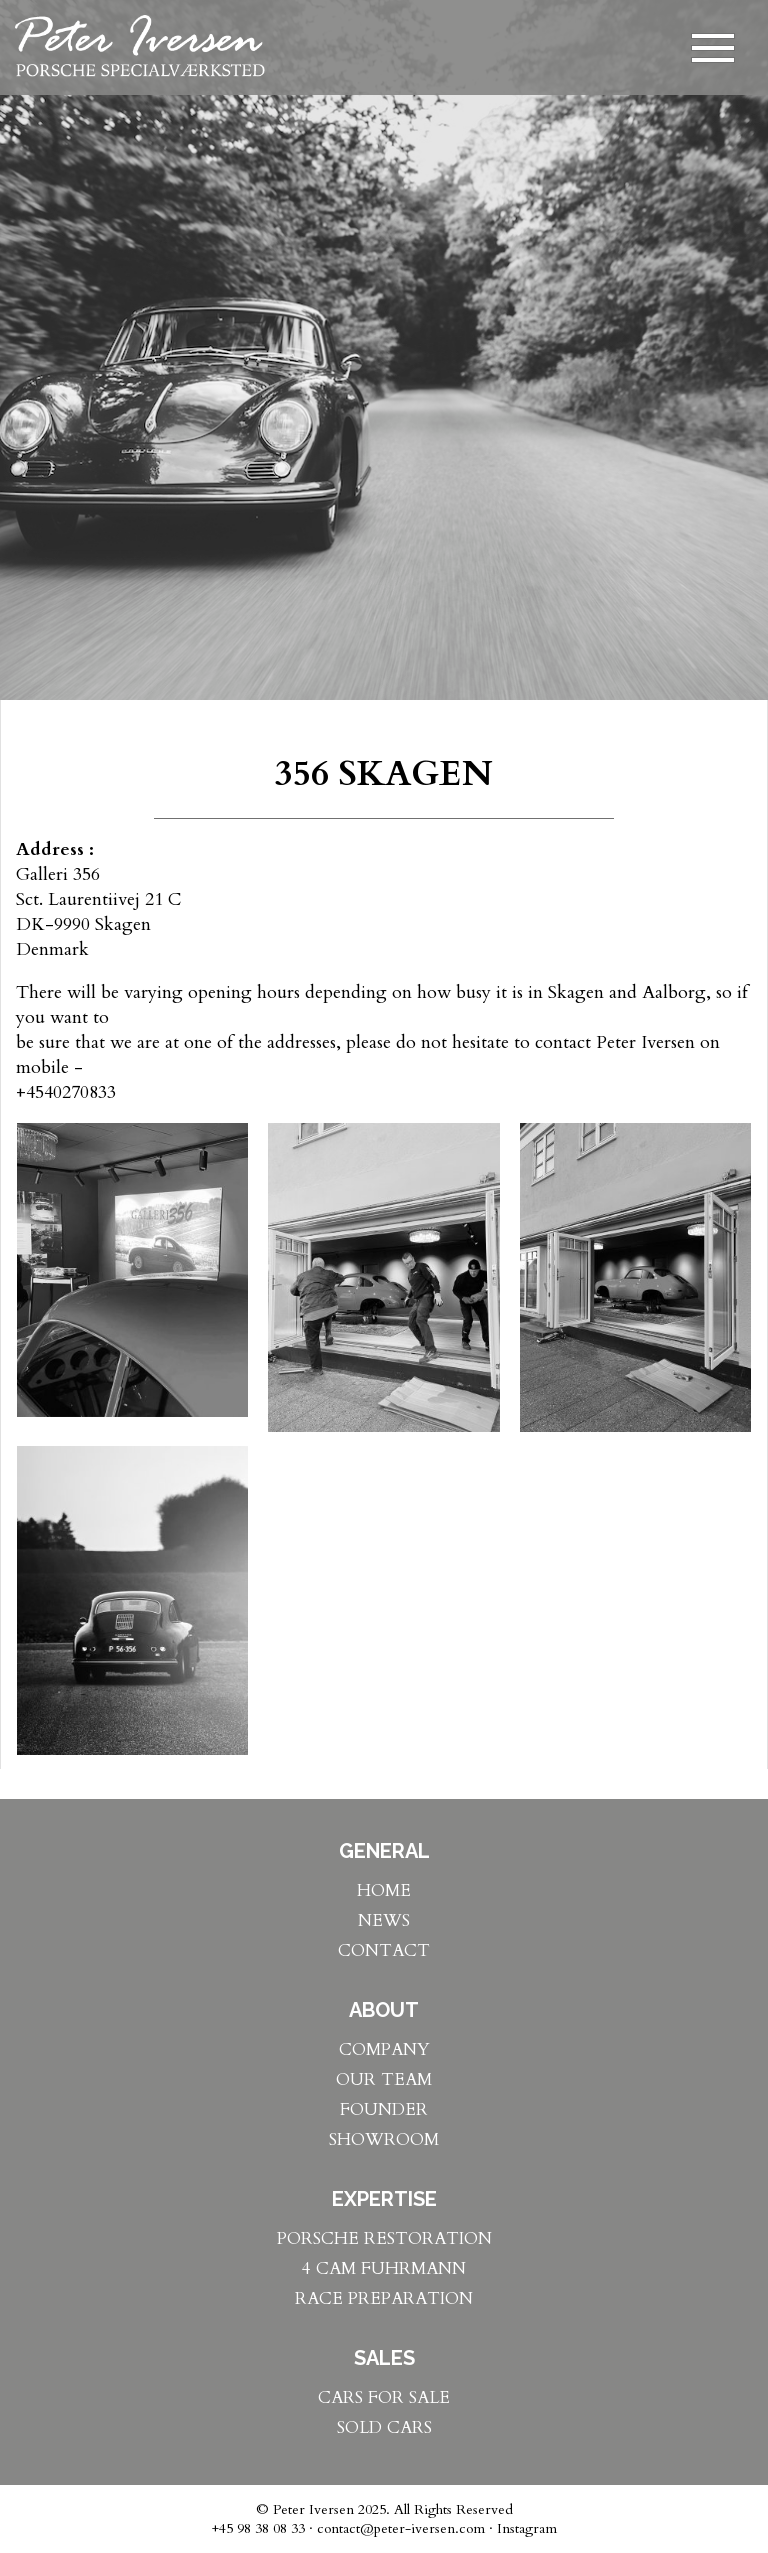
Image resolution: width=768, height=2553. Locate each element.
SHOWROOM (384, 2139)
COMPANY (384, 2049)
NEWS (384, 1920)
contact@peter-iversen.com (401, 2528)
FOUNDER (384, 2109)
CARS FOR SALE (384, 2397)
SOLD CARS (384, 2427)
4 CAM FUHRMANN (384, 2268)
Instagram (527, 2528)
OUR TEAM (384, 2079)
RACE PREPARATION (384, 2298)
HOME (384, 1890)
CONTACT (384, 1950)
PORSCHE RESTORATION (384, 2238)
